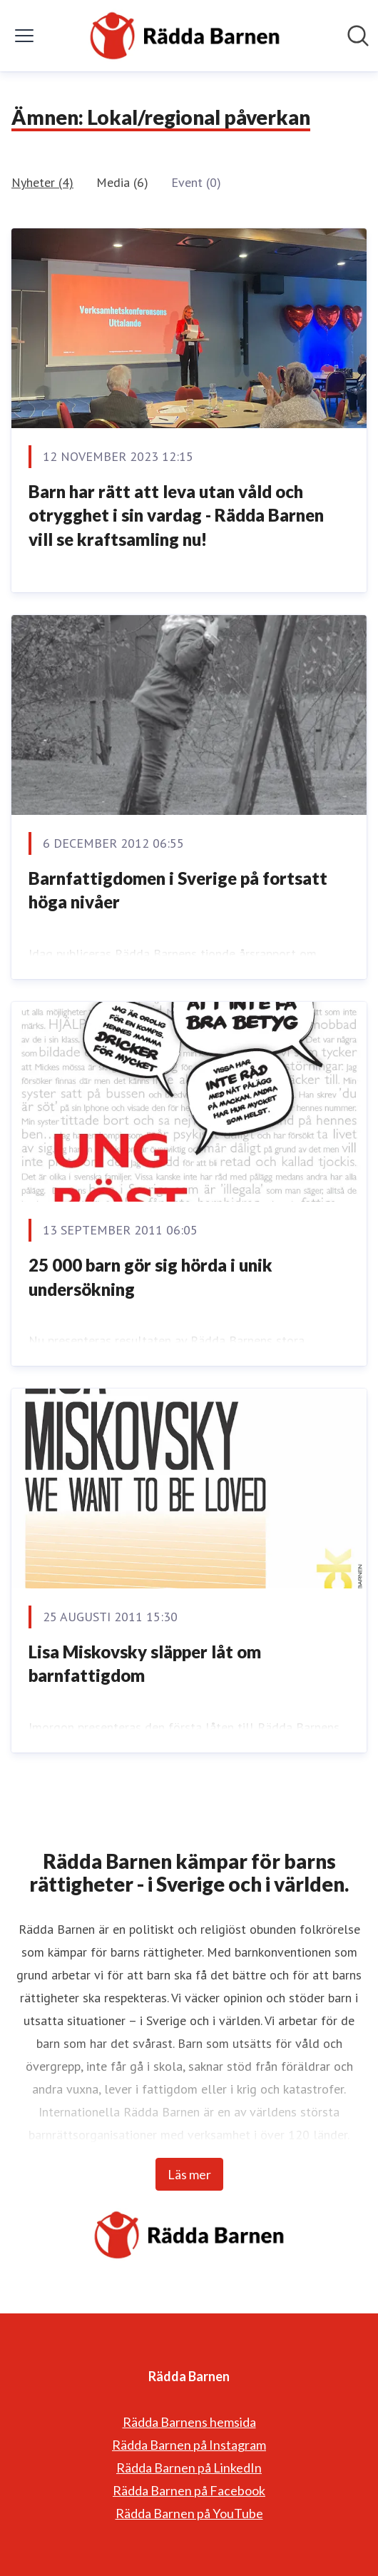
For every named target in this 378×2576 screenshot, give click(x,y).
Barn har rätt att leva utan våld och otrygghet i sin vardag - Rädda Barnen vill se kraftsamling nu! (176, 515)
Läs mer (189, 2174)
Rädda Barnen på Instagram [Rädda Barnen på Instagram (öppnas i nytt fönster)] (189, 2445)
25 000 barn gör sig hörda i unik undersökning (150, 1276)
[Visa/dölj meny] (24, 36)
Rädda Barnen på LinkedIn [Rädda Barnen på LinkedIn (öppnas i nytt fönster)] (189, 2467)
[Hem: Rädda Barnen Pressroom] (184, 36)
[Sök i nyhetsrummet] (358, 35)
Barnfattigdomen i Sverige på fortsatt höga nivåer (178, 890)
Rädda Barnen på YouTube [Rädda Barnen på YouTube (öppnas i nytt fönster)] (189, 2513)
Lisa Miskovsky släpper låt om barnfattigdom (145, 1663)
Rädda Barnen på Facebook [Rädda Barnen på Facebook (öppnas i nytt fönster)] (189, 2490)
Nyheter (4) (42, 182)
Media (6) (122, 182)
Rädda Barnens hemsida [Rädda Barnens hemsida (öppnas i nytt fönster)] (189, 2422)
